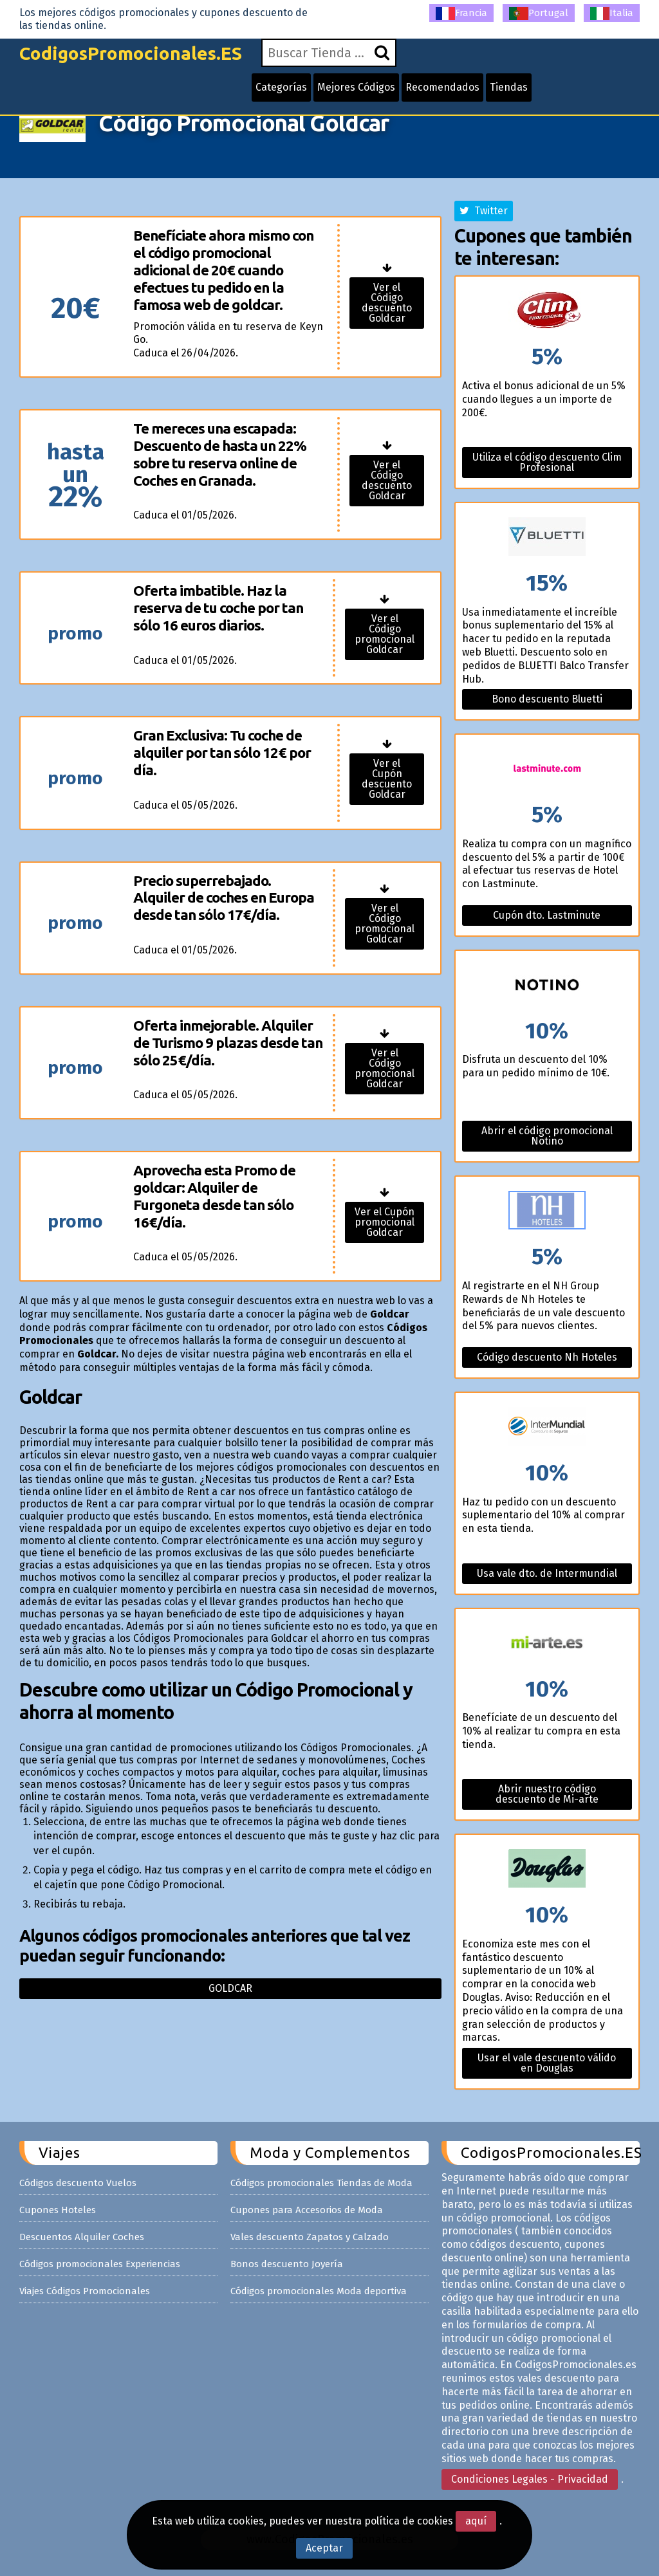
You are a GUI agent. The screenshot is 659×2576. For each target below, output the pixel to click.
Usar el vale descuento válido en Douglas (547, 2063)
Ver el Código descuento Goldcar (387, 302)
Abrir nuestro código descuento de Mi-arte (547, 1794)
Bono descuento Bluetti (547, 699)
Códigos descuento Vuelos (77, 2183)
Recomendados (442, 87)
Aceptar (324, 2548)
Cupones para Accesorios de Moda (306, 2210)
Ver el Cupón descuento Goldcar (387, 778)
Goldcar (230, 1988)
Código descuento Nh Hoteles (547, 1357)
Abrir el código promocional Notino (547, 1136)
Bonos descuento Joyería (286, 2264)
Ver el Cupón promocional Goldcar (384, 1222)
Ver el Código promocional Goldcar (384, 634)
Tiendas (509, 87)
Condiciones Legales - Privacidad (529, 2479)
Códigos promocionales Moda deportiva (318, 2291)
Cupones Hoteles (57, 2210)
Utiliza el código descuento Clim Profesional (547, 462)
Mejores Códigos (356, 87)
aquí (476, 2521)
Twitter (483, 211)
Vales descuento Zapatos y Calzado (309, 2237)
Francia (461, 13)
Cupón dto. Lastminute (546, 915)
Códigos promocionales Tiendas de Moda (321, 2183)
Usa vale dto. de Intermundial (547, 1573)
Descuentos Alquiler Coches (81, 2237)
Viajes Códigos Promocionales (84, 2291)
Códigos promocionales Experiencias (99, 2264)
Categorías (281, 87)
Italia (611, 13)
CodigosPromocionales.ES (130, 53)
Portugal (538, 13)
